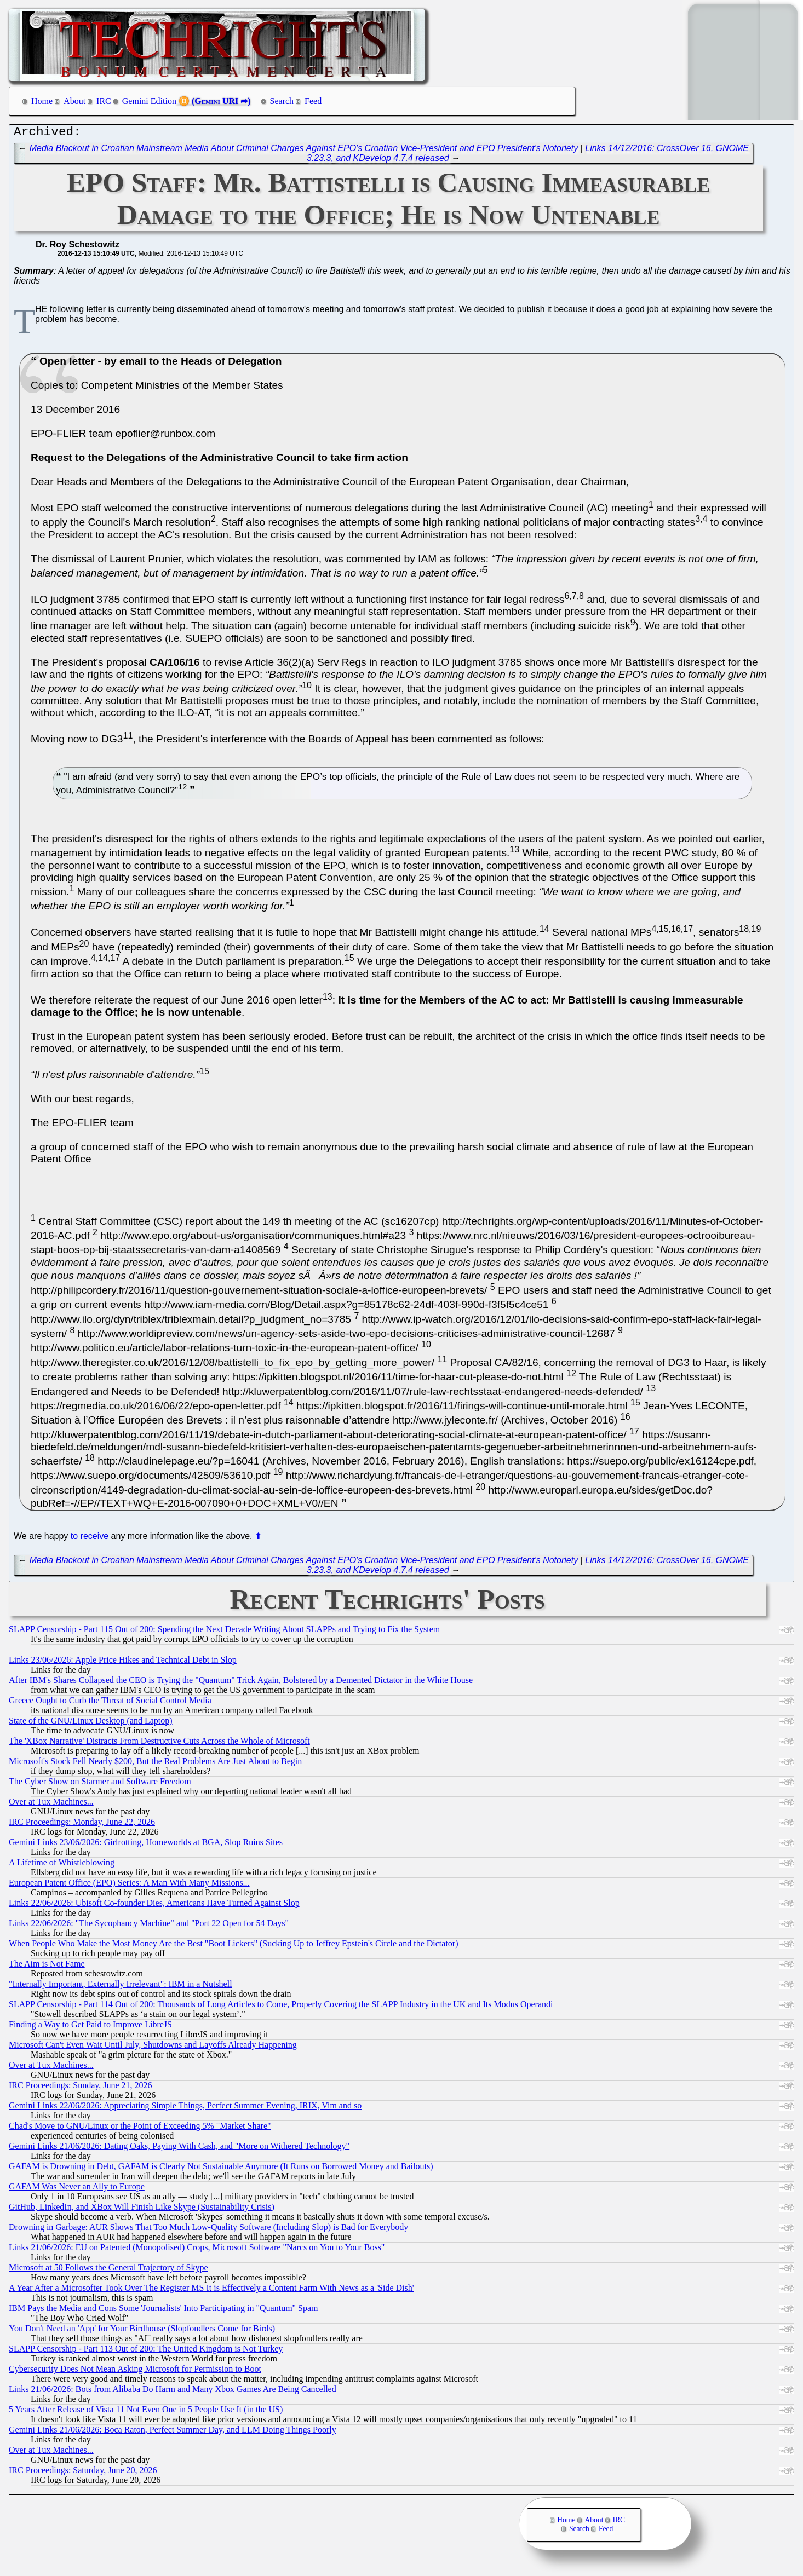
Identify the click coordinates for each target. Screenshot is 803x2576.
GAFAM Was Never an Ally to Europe (77, 2189)
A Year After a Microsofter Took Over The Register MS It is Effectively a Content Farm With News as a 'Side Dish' (211, 2290)
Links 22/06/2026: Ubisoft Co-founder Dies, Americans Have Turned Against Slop (154, 1905)
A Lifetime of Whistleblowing (61, 1865)
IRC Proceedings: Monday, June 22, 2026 (82, 1824)
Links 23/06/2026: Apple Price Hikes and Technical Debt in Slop (123, 1662)
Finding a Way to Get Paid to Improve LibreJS (90, 2027)
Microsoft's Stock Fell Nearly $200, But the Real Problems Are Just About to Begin (155, 1763)
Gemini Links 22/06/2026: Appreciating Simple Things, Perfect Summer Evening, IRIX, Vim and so (185, 2108)
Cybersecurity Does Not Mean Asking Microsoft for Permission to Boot (135, 2371)
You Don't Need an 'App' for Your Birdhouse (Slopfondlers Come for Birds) (142, 2331)
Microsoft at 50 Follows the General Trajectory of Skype (108, 2270)
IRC (103, 101)
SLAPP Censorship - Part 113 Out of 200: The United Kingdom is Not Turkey (146, 2351)
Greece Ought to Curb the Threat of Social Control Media (110, 1703)
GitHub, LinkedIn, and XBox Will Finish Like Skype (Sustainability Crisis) (141, 2209)
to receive (89, 1538)
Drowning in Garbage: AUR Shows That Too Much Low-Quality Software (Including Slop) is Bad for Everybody (208, 2229)
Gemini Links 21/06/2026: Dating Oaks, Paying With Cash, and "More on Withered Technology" (179, 2148)
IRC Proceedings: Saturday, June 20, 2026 (83, 2472)
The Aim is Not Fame (47, 1966)
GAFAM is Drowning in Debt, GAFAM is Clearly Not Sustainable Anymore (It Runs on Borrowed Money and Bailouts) (221, 2169)
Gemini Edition (149, 101)
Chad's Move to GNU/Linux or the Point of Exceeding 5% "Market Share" (140, 2128)
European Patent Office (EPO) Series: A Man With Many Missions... (129, 1885)
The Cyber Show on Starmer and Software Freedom (100, 1784)
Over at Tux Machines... (51, 1804)
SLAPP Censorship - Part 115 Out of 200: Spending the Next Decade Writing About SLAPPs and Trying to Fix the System (224, 1631)
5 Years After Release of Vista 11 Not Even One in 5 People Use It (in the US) (146, 2412)
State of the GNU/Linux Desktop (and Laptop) (91, 1723)
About (74, 101)
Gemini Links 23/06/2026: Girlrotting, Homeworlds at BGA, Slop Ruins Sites (146, 1844)
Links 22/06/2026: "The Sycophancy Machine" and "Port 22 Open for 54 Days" (149, 1925)
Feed (313, 101)
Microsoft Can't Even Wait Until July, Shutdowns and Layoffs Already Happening (153, 2047)
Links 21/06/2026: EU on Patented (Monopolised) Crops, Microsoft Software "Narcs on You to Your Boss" (197, 2250)
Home (42, 101)
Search (282, 101)
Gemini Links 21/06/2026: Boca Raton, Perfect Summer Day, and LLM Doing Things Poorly (172, 2432)
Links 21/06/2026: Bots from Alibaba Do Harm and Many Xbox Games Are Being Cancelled (172, 2391)
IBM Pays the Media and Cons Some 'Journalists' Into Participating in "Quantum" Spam (163, 2310)
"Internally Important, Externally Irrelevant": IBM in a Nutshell (120, 1986)
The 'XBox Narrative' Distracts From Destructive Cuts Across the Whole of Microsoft (159, 1743)
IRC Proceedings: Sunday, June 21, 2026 (80, 2088)
